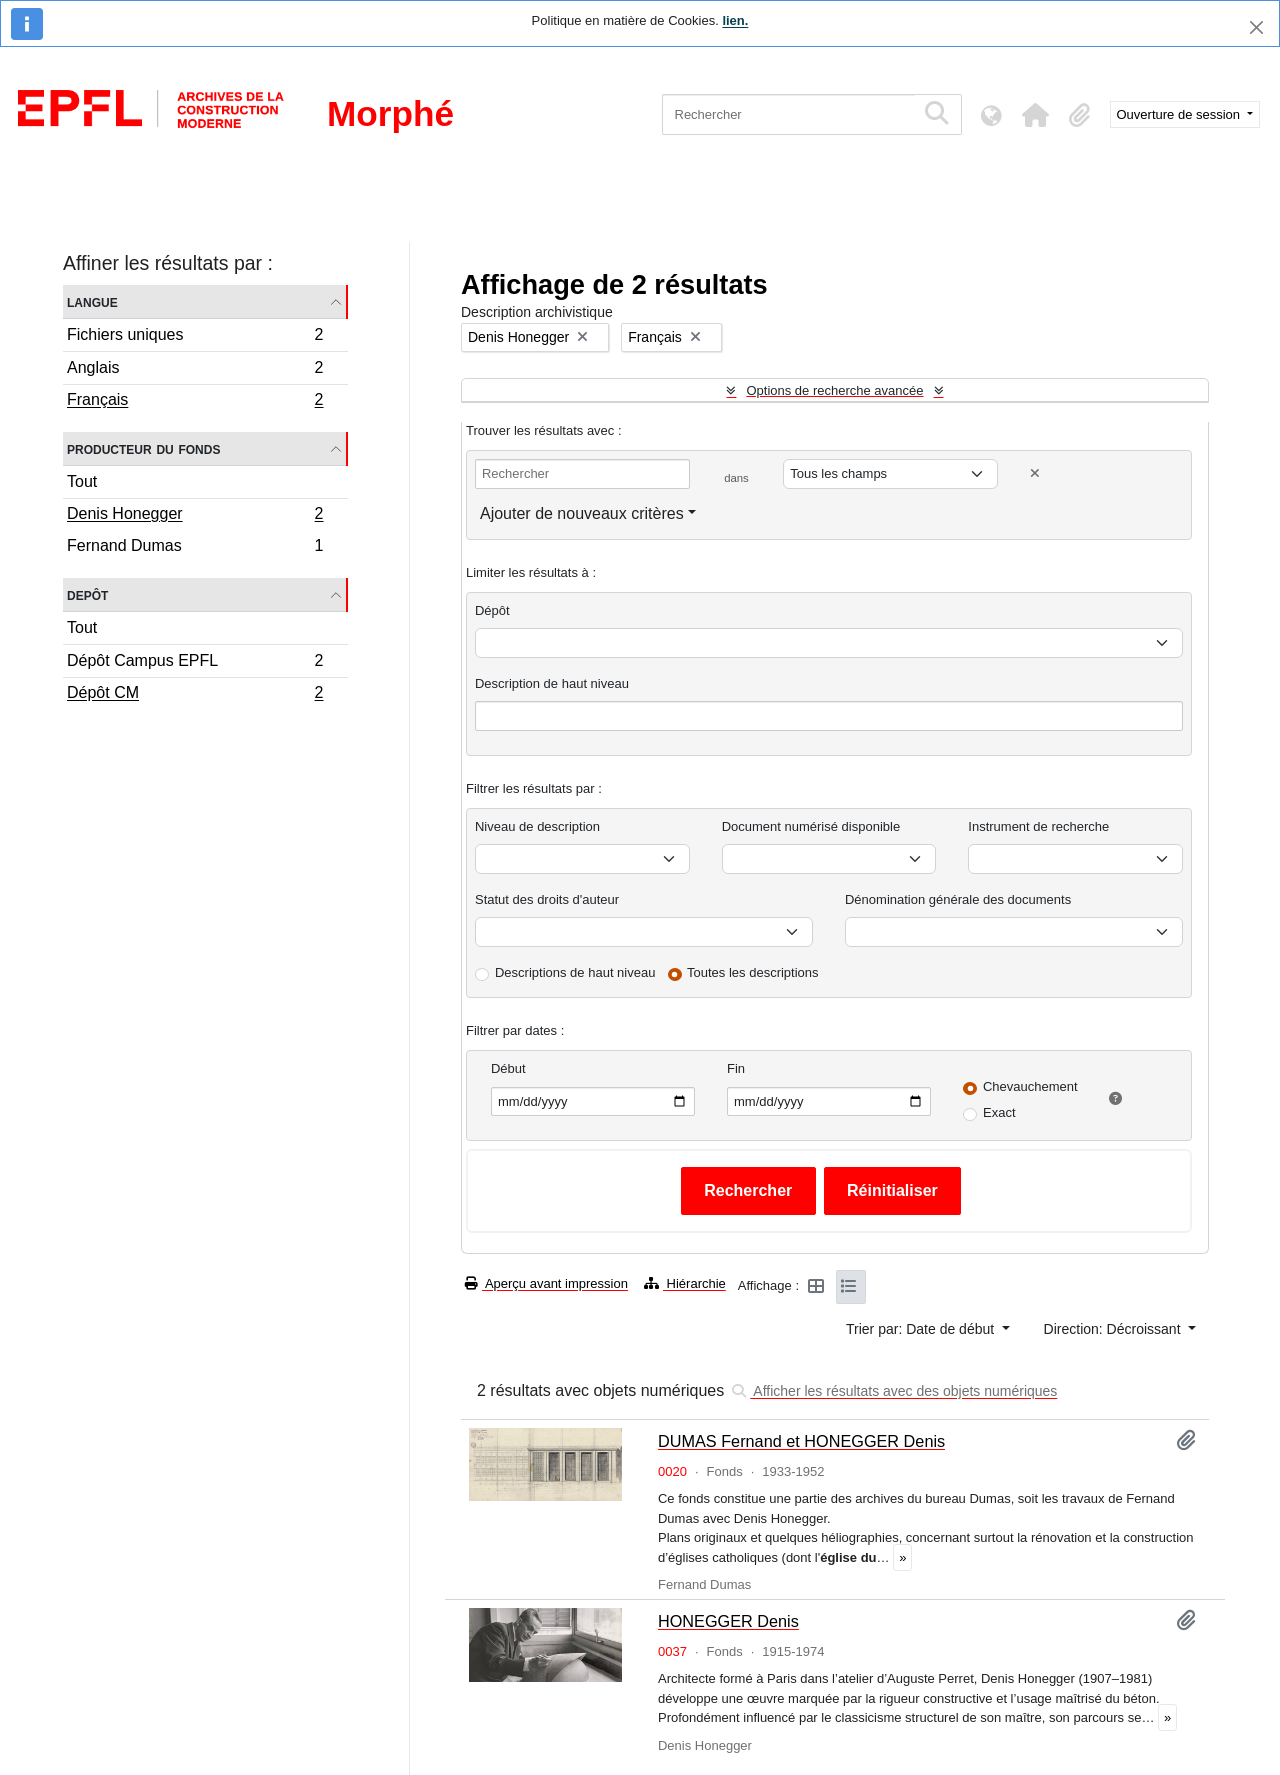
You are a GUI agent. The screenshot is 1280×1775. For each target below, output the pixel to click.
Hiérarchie (685, 1283)
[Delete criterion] (1035, 473)
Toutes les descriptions (753, 972)
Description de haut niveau (552, 683)
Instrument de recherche (1038, 826)
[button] (1036, 115)
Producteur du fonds (143, 448)
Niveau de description (537, 826)
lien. (735, 20)
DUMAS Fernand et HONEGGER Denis (801, 1441)
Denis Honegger (195, 516)
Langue (92, 301)
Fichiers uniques (195, 337)
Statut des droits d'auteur (547, 899)
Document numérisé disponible (811, 826)
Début (508, 1068)
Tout (82, 481)
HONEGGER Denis (728, 1621)
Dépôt (492, 610)
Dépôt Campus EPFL (195, 663)
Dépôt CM (195, 695)
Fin (736, 1068)
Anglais (195, 370)
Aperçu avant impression (546, 1283)
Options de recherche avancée (834, 390)
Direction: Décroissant (1114, 1329)
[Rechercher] (788, 114)
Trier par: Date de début (922, 1329)
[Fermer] (1256, 27)
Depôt (87, 594)
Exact (999, 1112)
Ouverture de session (1180, 114)
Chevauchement (1030, 1086)
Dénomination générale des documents (958, 899)
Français (195, 402)
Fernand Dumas (195, 548)
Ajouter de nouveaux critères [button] (582, 513)
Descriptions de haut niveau (575, 972)
